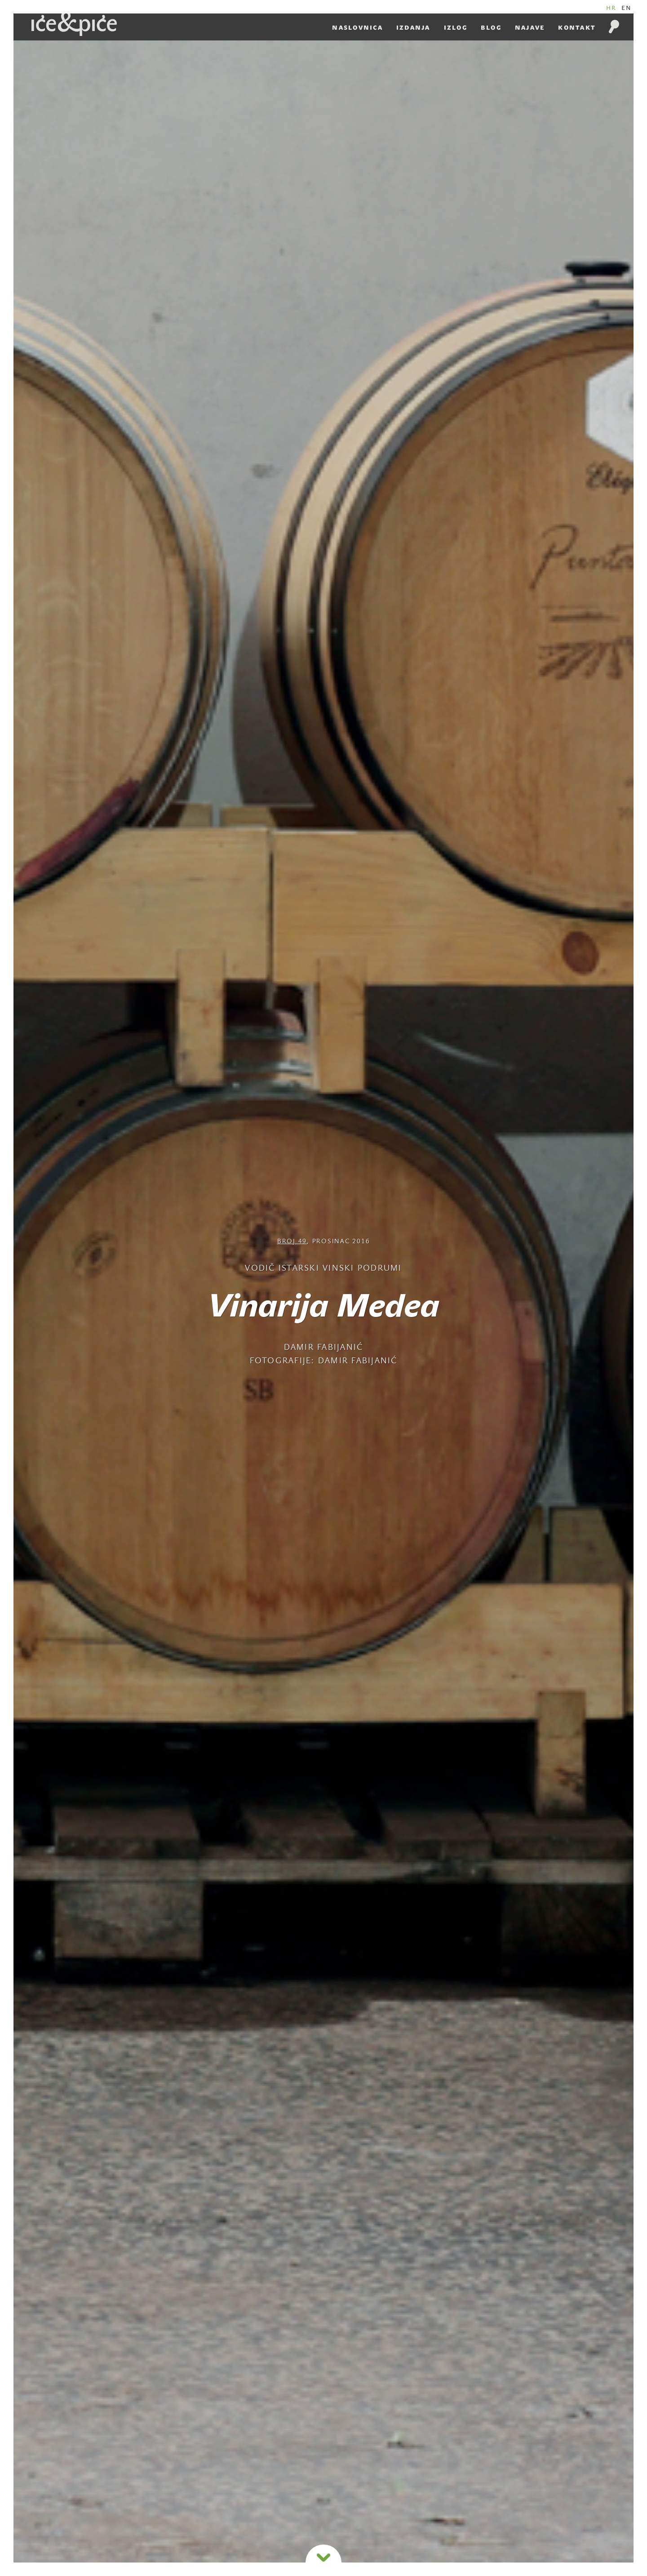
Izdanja (413, 27)
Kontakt (576, 27)
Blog (491, 27)
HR (611, 8)
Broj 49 (292, 1242)
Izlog (455, 27)
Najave (530, 27)
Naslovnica (357, 27)
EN (626, 8)
